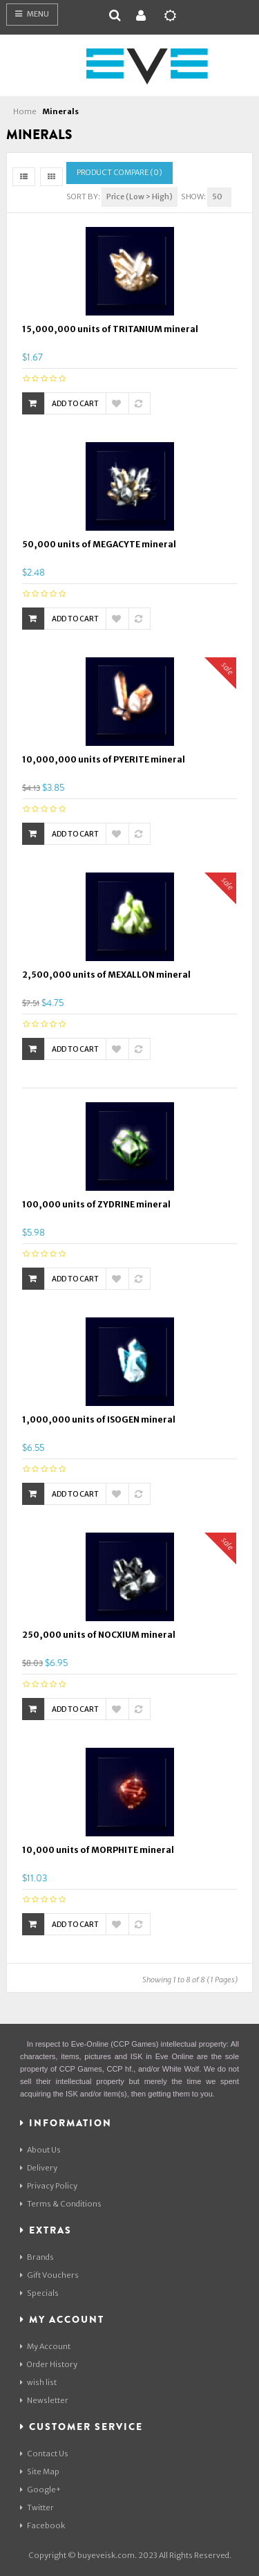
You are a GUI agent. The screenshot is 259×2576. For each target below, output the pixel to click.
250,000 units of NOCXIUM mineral (98, 1634)
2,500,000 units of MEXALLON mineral (106, 974)
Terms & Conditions (61, 2204)
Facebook (42, 2525)
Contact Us (44, 2453)
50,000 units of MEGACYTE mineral (99, 544)
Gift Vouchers (49, 2275)
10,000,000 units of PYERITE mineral (103, 759)
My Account (45, 2346)
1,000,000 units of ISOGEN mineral (98, 1419)
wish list (38, 2382)
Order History (48, 2364)
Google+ (40, 2489)
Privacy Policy (48, 2186)
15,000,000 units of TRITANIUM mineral (110, 329)
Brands (37, 2257)
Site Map (39, 2471)
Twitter (37, 2507)
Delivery (38, 2168)
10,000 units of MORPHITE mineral (98, 1850)
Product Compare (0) (119, 172)
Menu (32, 14)
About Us (40, 2150)
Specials (39, 2293)
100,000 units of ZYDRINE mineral (96, 1204)
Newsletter (44, 2400)
